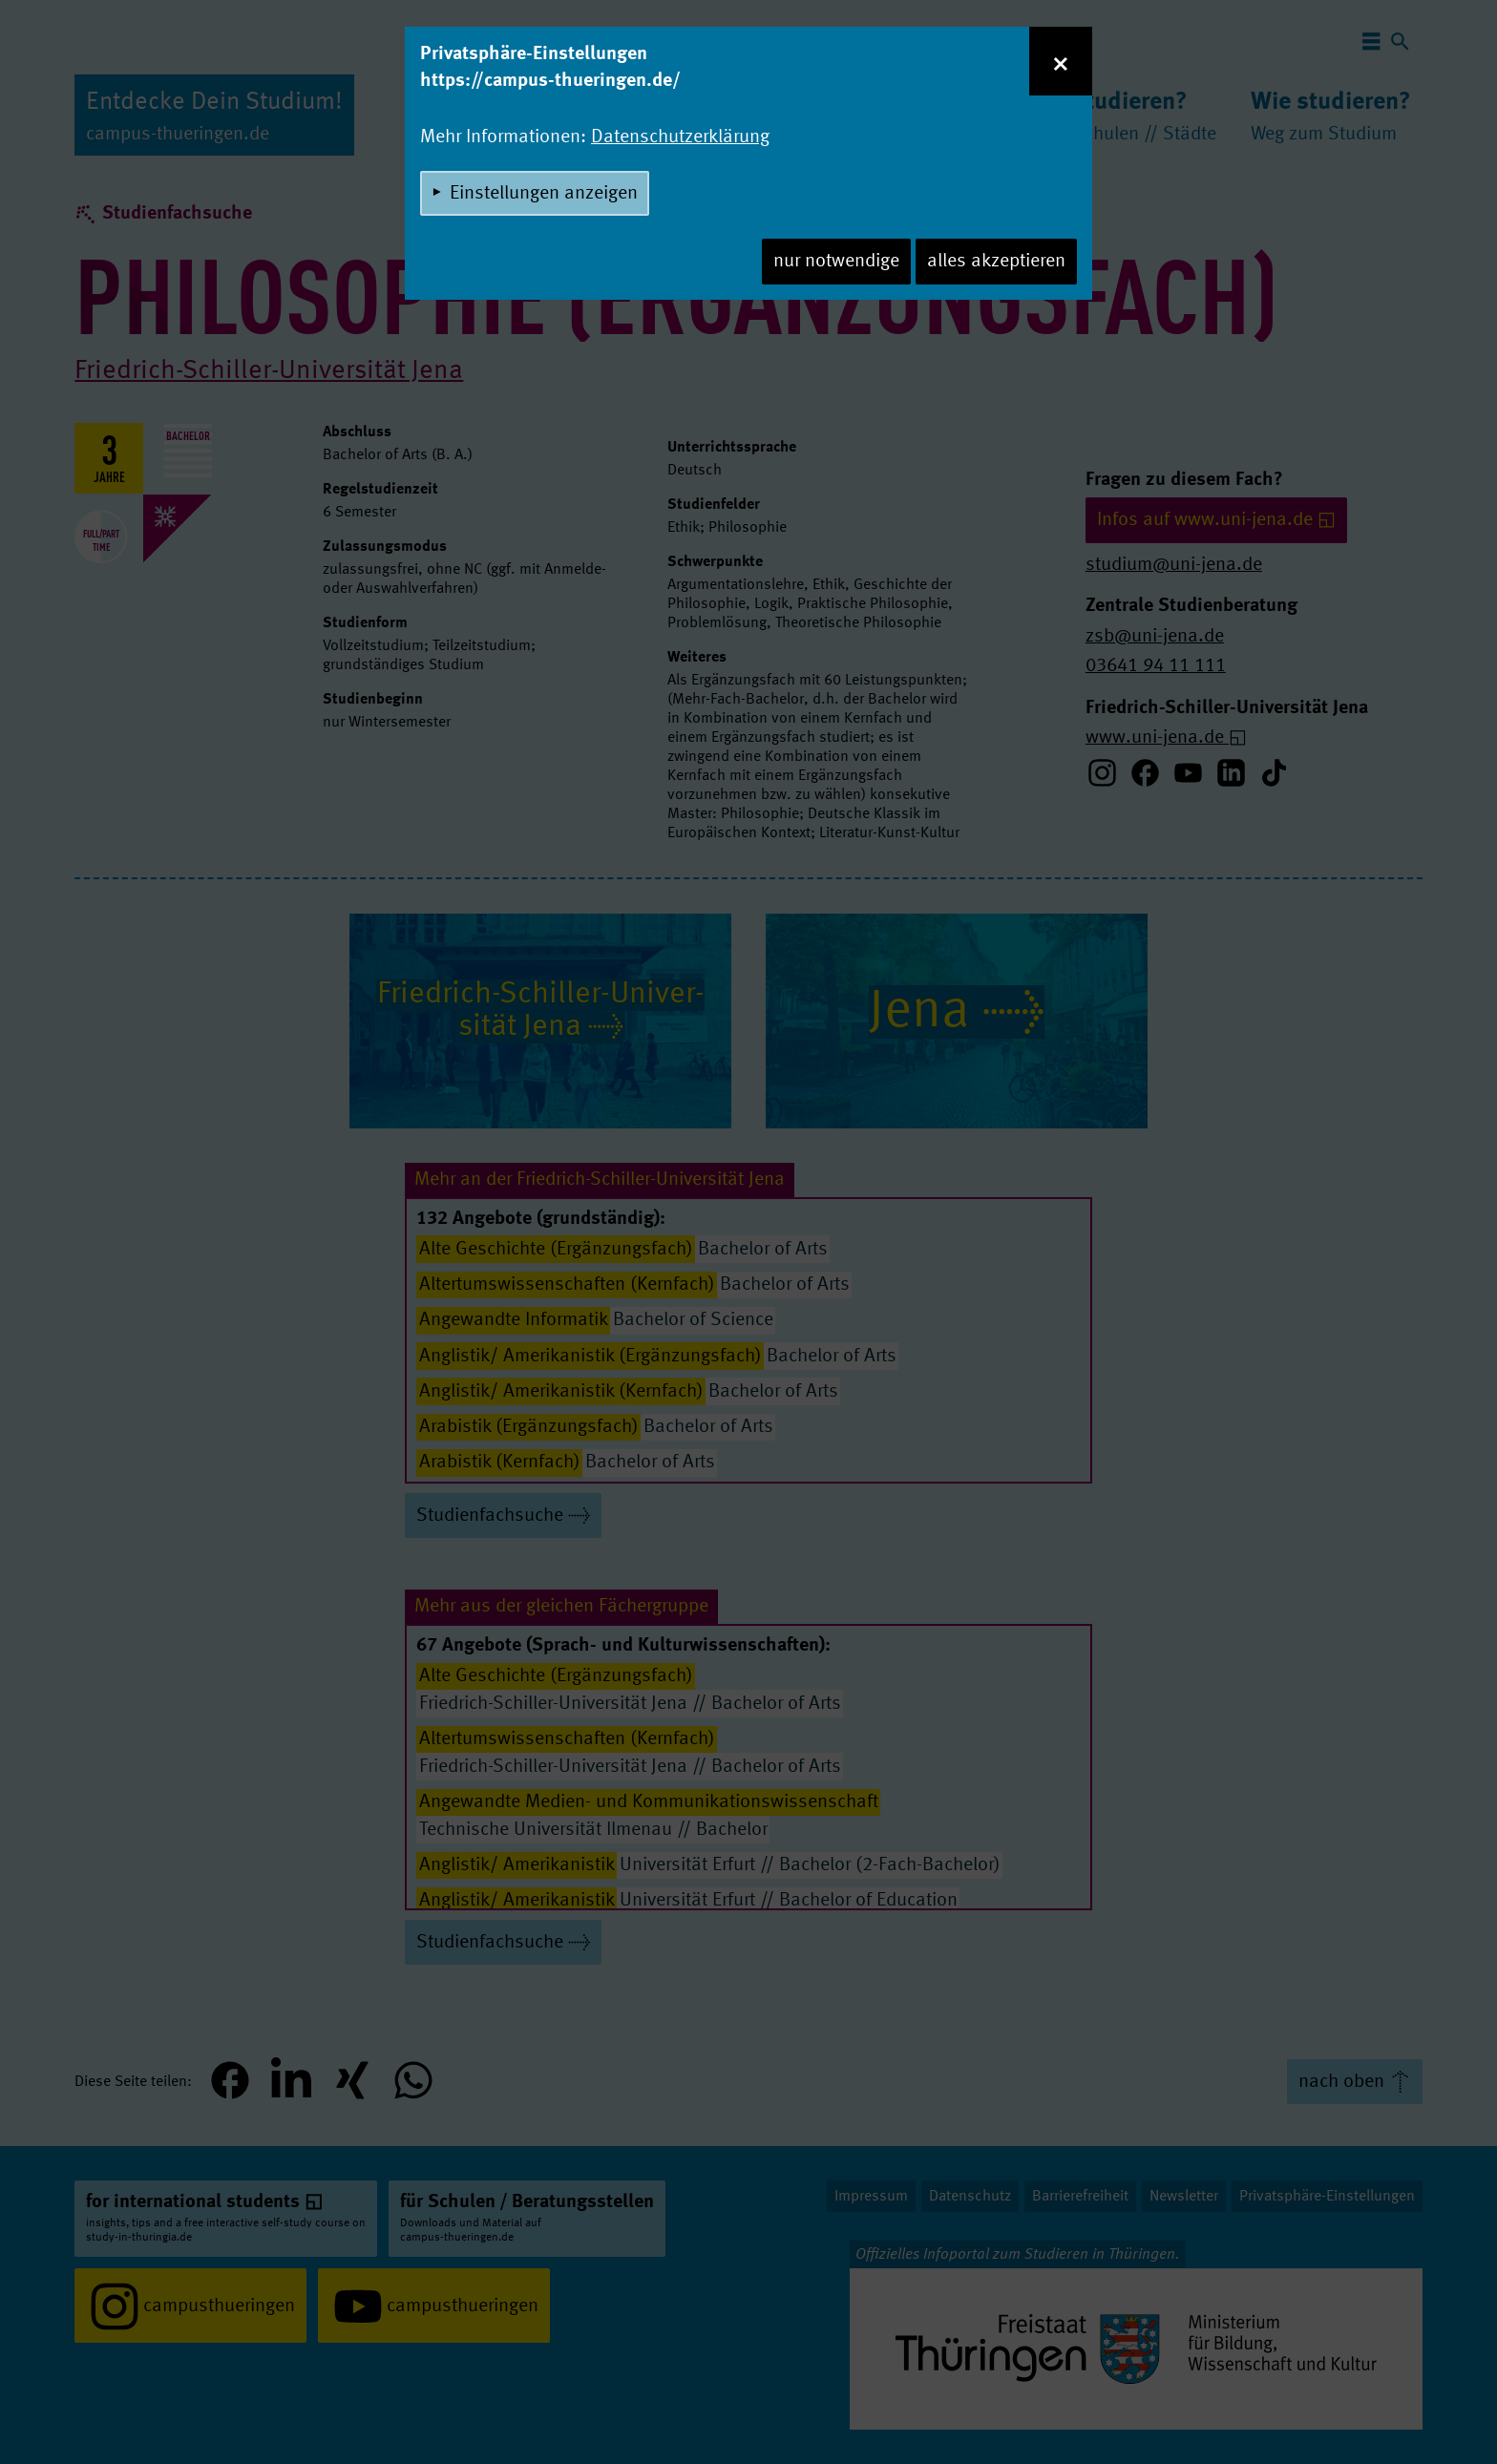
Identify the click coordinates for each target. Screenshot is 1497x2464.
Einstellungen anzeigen (544, 193)
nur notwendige (836, 261)
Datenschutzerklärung (680, 137)
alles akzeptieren (996, 261)
